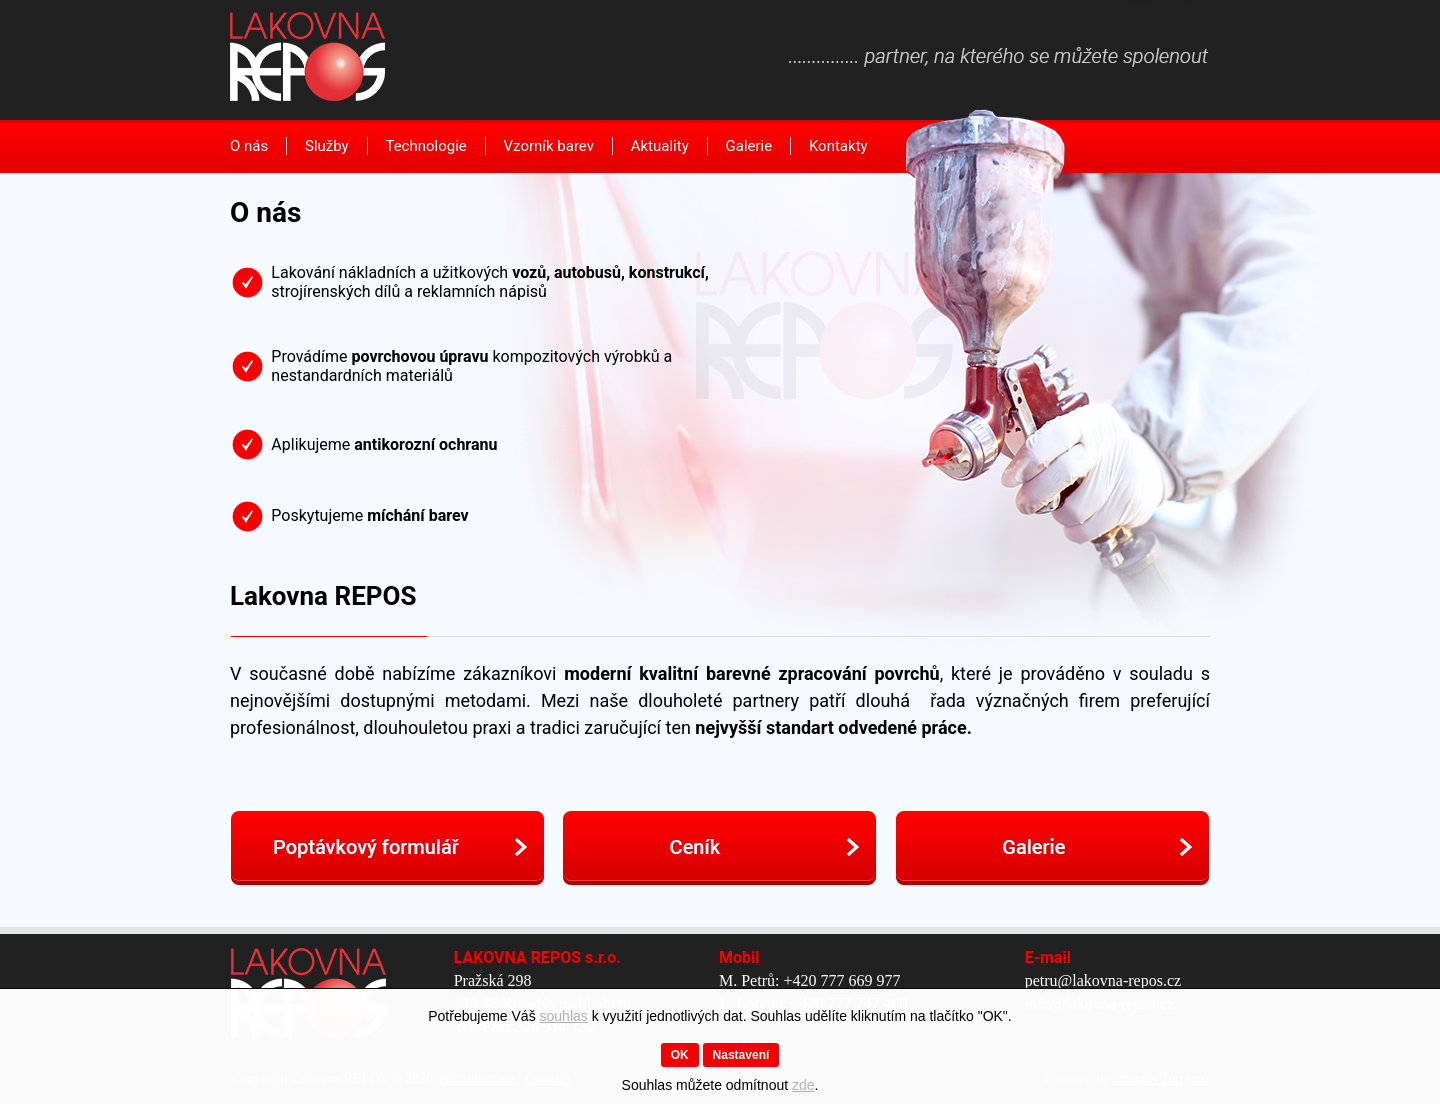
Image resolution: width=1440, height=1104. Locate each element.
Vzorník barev (549, 146)
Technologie (425, 146)
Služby (327, 146)
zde (803, 1085)
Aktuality (660, 146)
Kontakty (838, 146)
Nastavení (741, 1055)
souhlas (564, 1016)
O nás (249, 146)
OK (680, 1055)
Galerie (749, 146)
